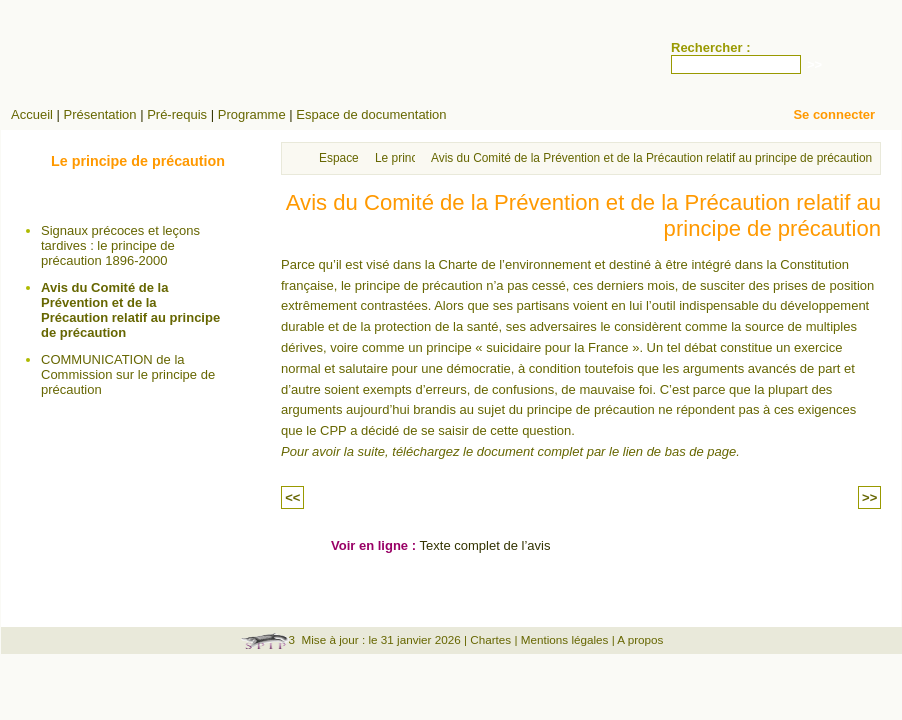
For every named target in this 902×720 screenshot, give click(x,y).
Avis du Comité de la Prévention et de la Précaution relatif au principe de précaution (130, 310)
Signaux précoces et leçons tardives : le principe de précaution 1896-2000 (120, 245)
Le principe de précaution (138, 161)
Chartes (490, 639)
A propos (640, 639)
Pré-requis (177, 114)
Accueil (32, 114)
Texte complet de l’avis (485, 545)
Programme (252, 114)
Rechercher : (710, 47)
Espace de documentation (371, 114)
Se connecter (834, 114)
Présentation (100, 114)
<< (292, 497)
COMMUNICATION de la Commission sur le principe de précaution (128, 374)
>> (869, 497)
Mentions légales (565, 639)
